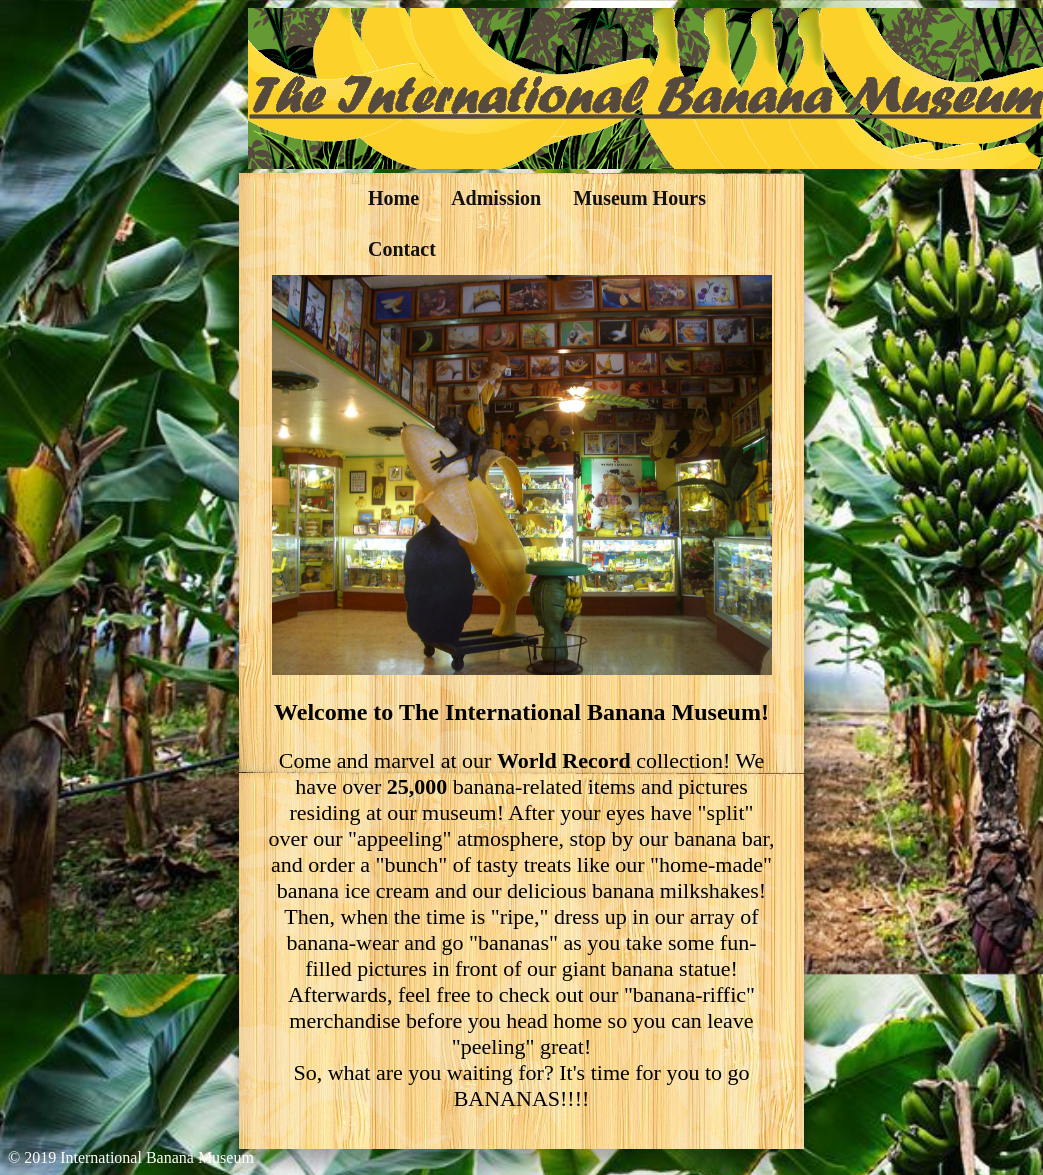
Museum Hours (639, 198)
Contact (402, 249)
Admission (496, 198)
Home (393, 198)
